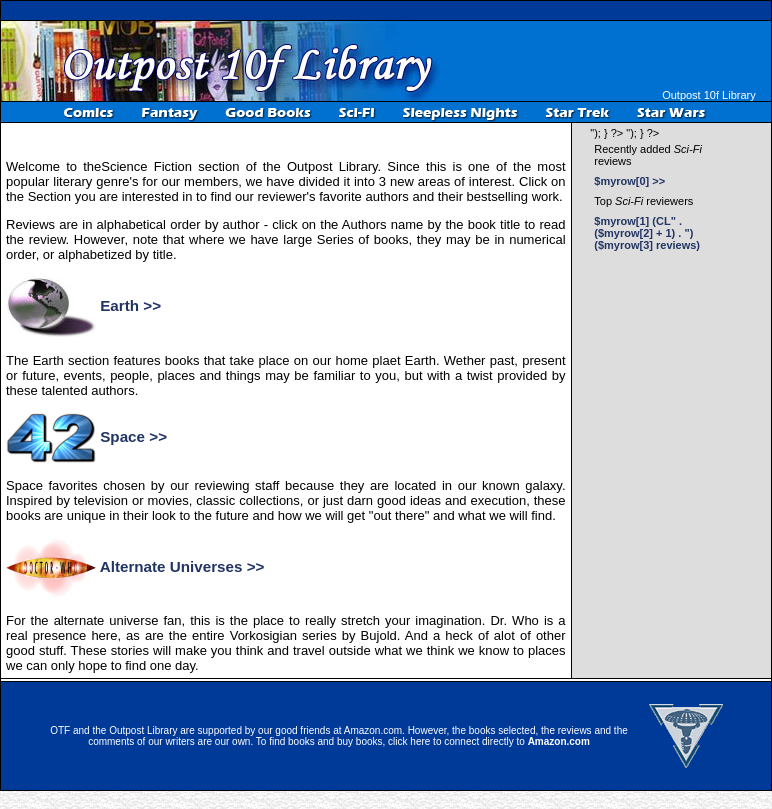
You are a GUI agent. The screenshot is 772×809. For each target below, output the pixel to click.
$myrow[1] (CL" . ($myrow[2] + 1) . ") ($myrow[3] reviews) (647, 233)
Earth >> (130, 305)
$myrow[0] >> (629, 181)
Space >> (133, 436)
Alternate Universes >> (182, 566)
